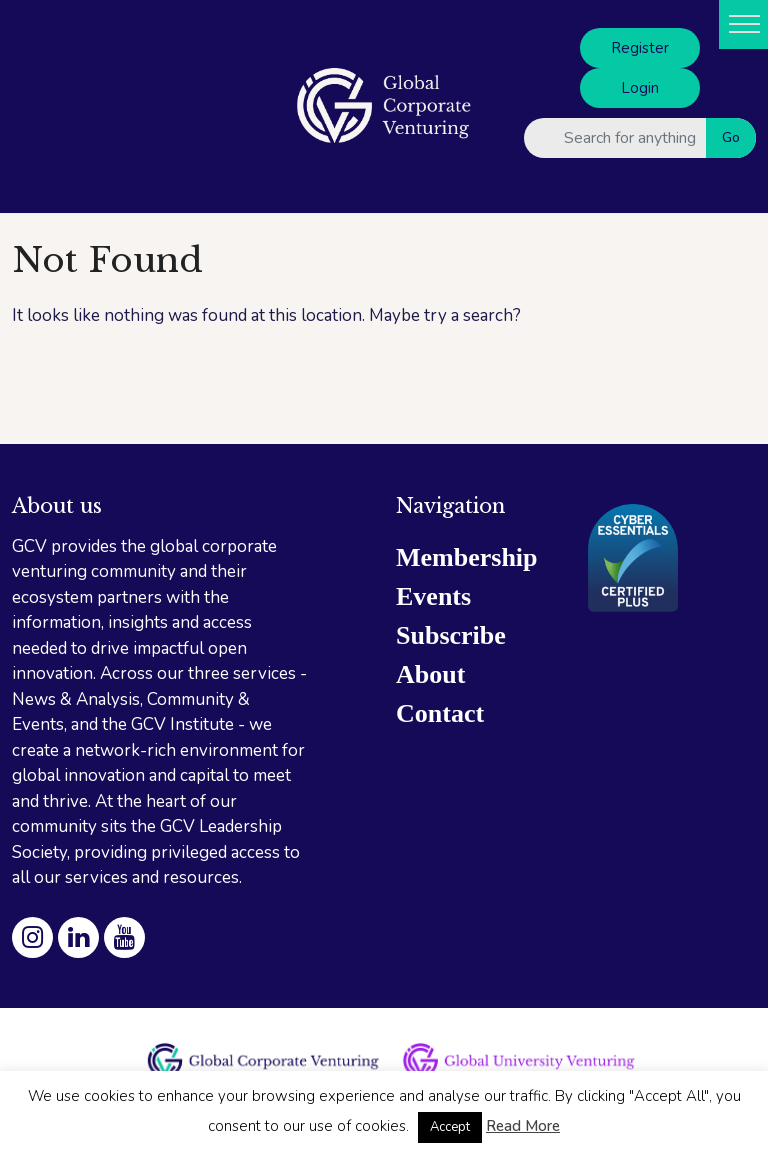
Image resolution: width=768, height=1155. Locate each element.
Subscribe (451, 635)
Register (640, 48)
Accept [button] (450, 1127)
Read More (523, 1126)
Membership (467, 557)
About (430, 674)
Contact (440, 713)
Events (433, 596)
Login (640, 88)
